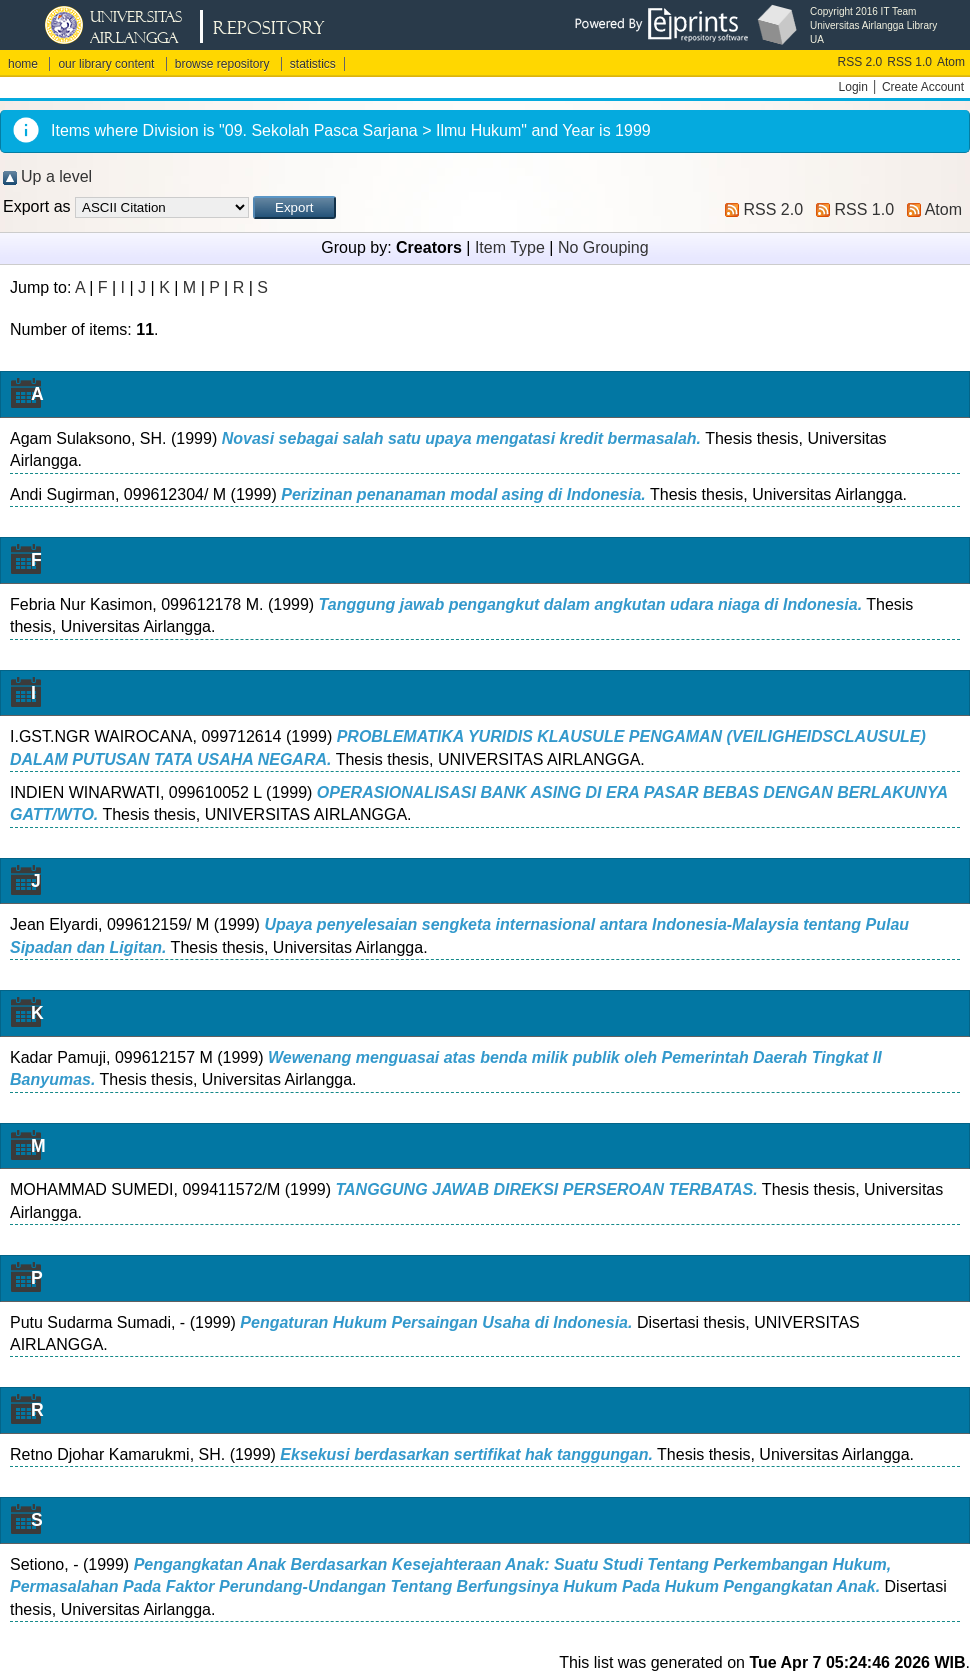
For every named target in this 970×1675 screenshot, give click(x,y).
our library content (106, 64)
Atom (951, 62)
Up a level (56, 176)
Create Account (923, 87)
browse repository (222, 64)
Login (853, 87)
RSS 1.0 (909, 62)
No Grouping (603, 247)
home (23, 64)
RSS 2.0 (860, 62)
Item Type (510, 247)
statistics (313, 64)
